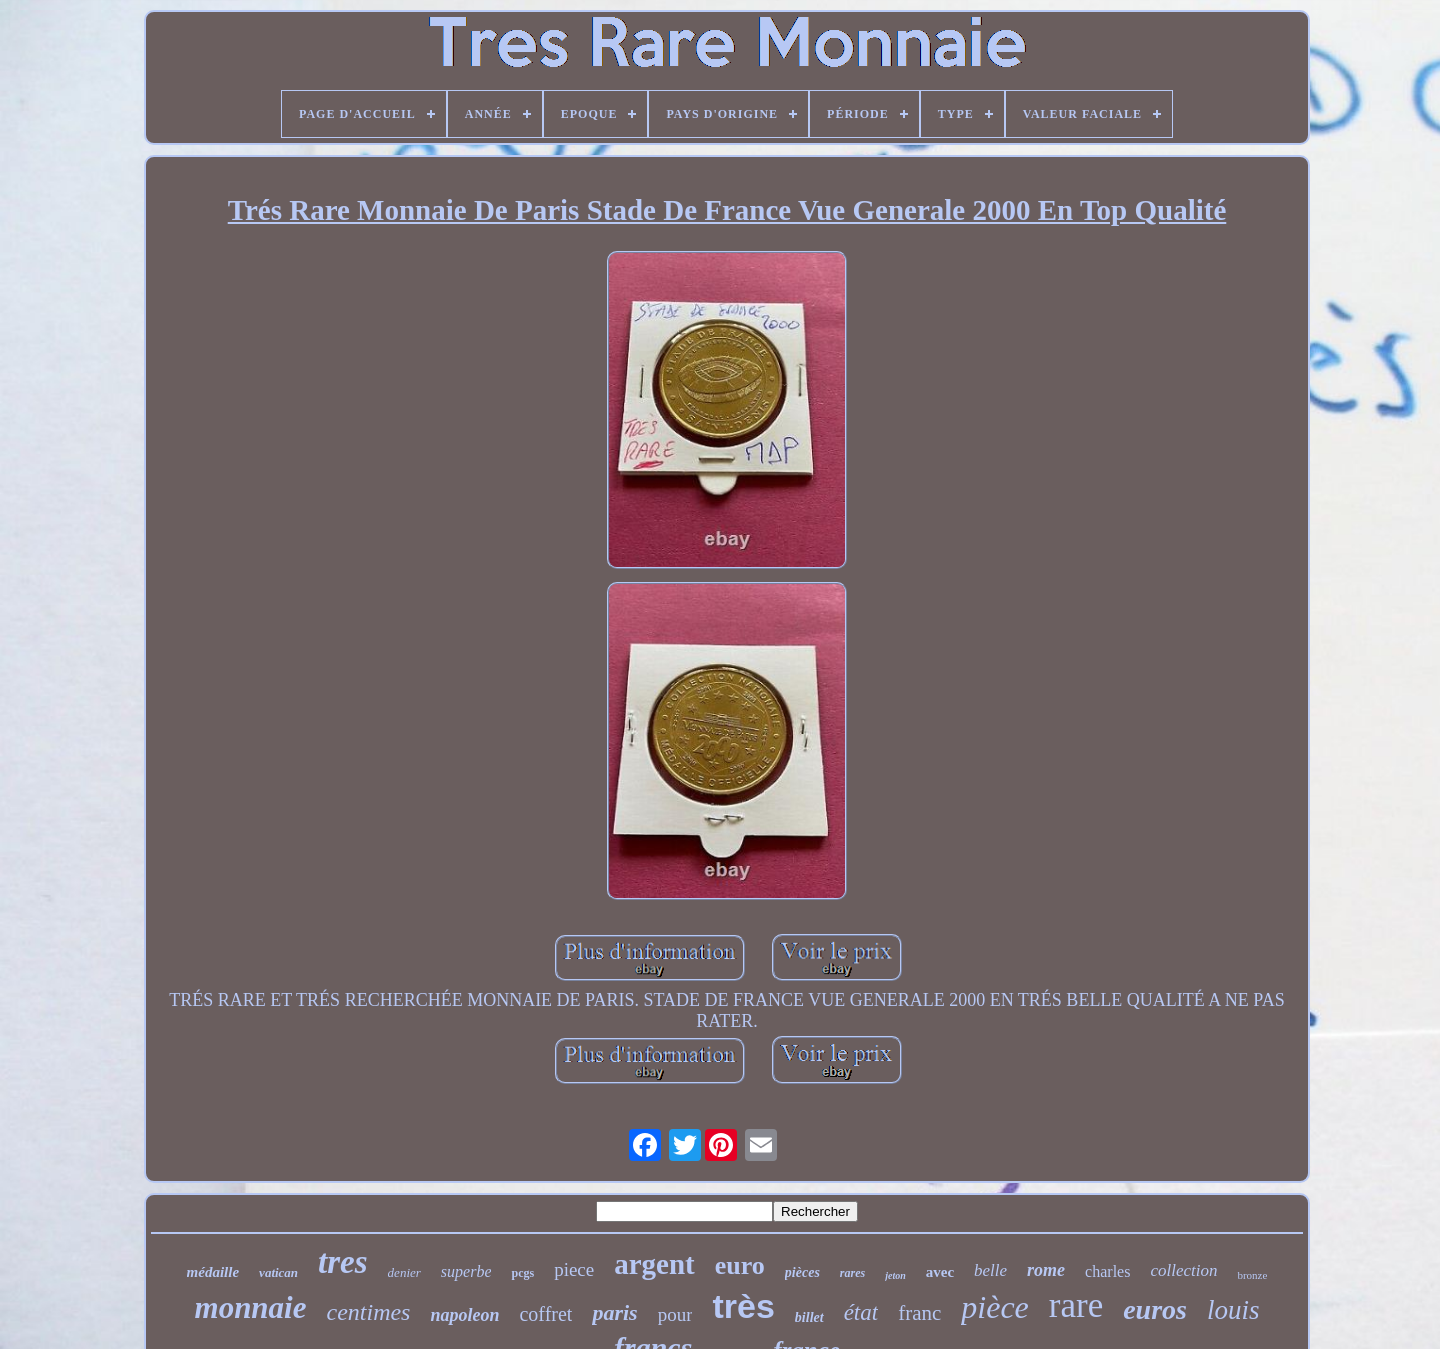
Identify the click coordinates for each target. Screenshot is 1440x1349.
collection (1183, 1270)
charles (1107, 1271)
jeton (895, 1275)
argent (654, 1264)
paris (614, 1312)
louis (1233, 1310)
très (743, 1306)
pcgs (522, 1273)
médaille (213, 1272)
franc (919, 1313)
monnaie (251, 1307)
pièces (802, 1272)
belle (990, 1270)
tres (343, 1262)
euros (1155, 1309)
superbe (466, 1271)
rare (1076, 1305)
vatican (278, 1272)
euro (740, 1265)
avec (940, 1272)
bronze (1252, 1275)
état (861, 1312)
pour (675, 1314)
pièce (995, 1307)
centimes (368, 1312)
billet (809, 1317)
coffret (545, 1314)
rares (852, 1273)
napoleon (464, 1315)
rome (1046, 1270)
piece (574, 1269)
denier (404, 1272)
